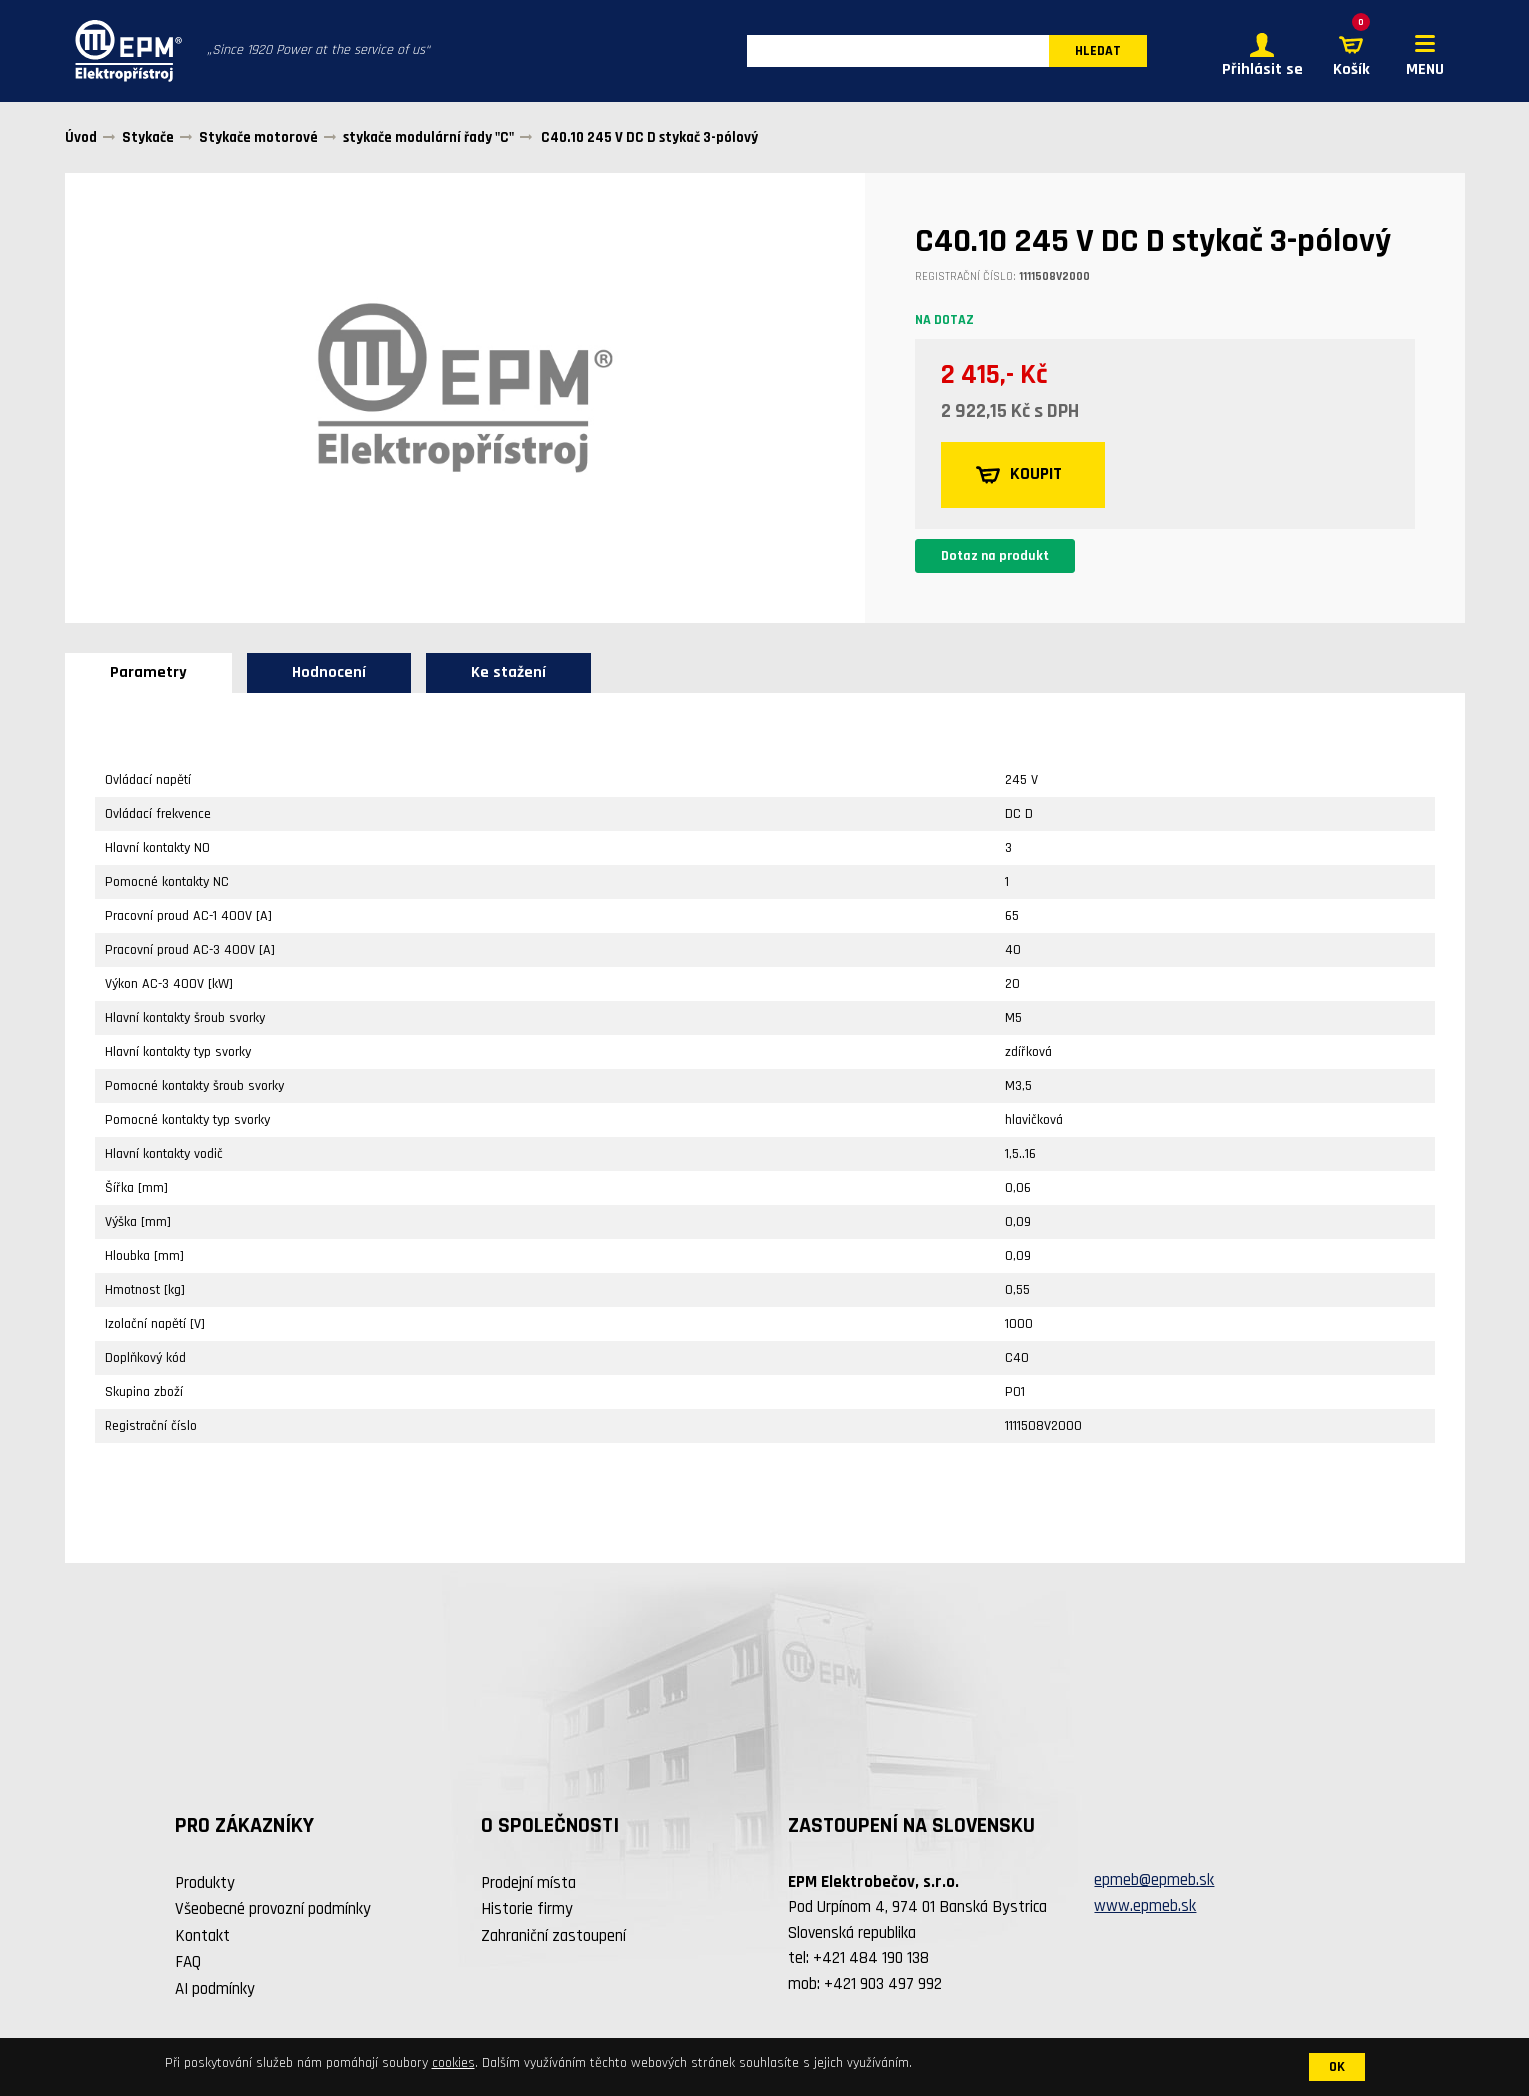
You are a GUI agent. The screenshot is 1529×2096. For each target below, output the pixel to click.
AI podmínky (215, 1991)
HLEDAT (1098, 52)
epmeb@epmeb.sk (1154, 1883)
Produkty (205, 1885)
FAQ (188, 1964)
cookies (453, 2063)
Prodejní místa (528, 1885)
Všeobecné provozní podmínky (273, 1911)
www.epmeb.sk (1145, 1908)
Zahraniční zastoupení (553, 1938)
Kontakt (202, 1938)
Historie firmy (527, 1911)
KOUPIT (1020, 477)
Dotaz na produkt (995, 558)
